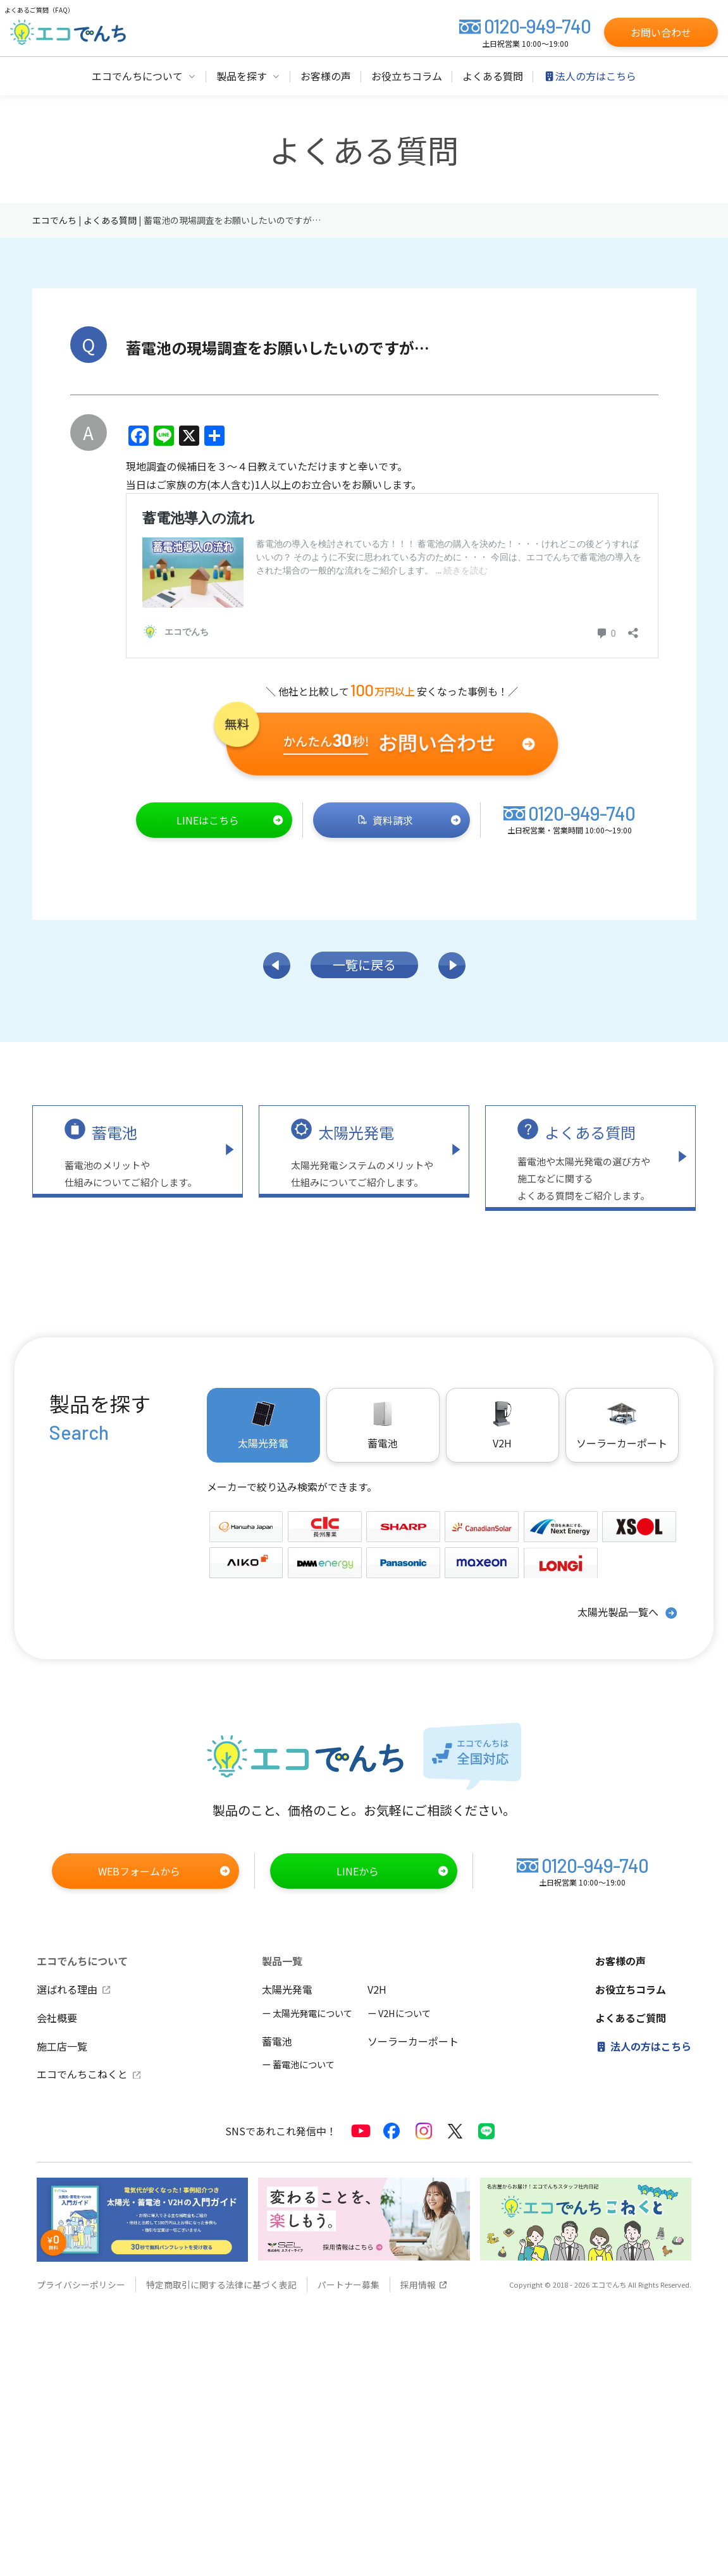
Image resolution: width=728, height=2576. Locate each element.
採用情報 (423, 2284)
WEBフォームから (164, 1871)
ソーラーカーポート (621, 1425)
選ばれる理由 (74, 1989)
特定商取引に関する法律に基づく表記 (221, 2284)
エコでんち (55, 220)
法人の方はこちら (643, 2046)
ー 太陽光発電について (307, 2013)
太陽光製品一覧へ (628, 1612)
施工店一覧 (62, 2046)
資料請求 (409, 820)
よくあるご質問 (630, 2017)
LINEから (392, 1871)
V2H (502, 1425)
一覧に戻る (364, 964)
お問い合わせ (661, 32)
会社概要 (57, 2017)
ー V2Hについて (399, 2013)
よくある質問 (590, 1132)
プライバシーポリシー (81, 2284)
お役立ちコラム (630, 1989)
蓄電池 (114, 1132)
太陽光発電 (356, 1132)
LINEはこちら (230, 820)
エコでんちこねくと (89, 2074)
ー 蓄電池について (298, 2064)
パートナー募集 (348, 2284)
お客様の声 (620, 1960)
